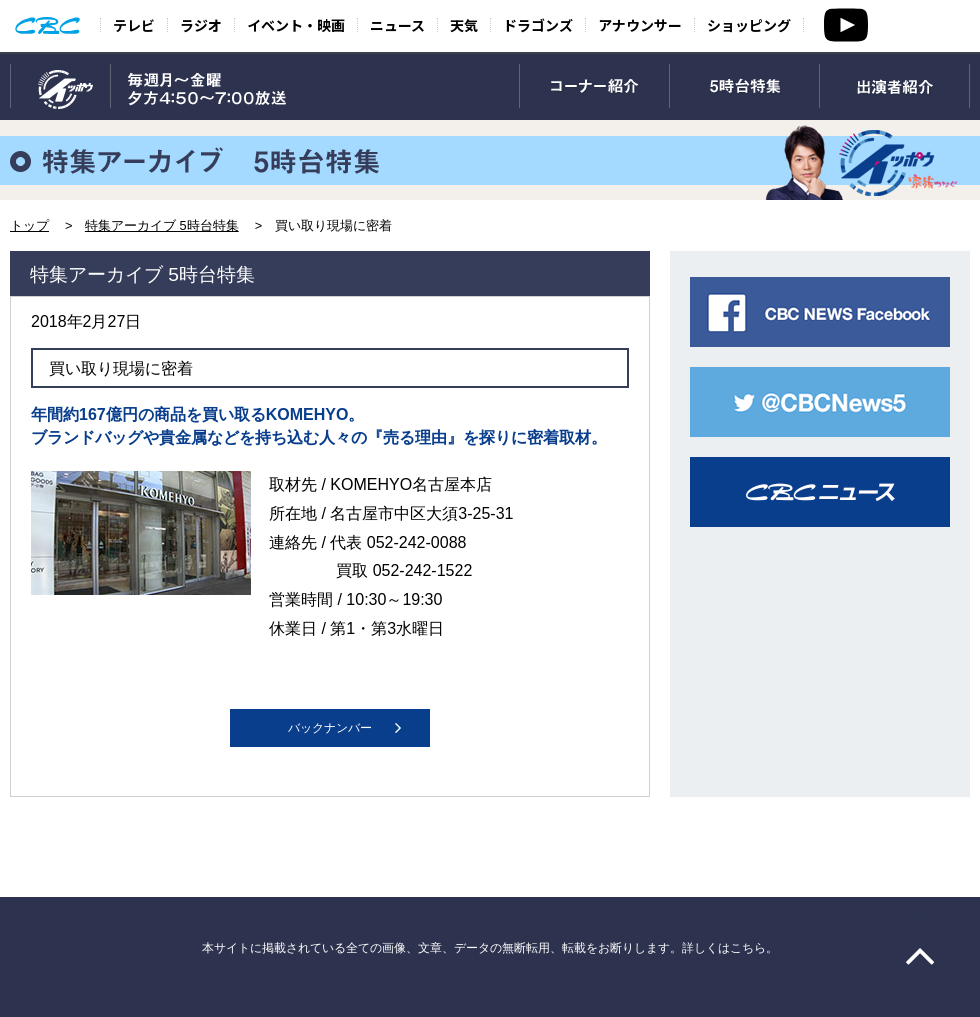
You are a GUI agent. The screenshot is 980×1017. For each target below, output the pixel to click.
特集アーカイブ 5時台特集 (162, 225)
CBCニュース (820, 492)
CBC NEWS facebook (820, 312)
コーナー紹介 (594, 87)
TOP (60, 87)
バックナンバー (330, 728)
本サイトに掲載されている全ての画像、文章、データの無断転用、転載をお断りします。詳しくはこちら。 (490, 948)
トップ (29, 225)
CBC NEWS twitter (820, 402)
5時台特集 (744, 87)
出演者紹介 (894, 87)
